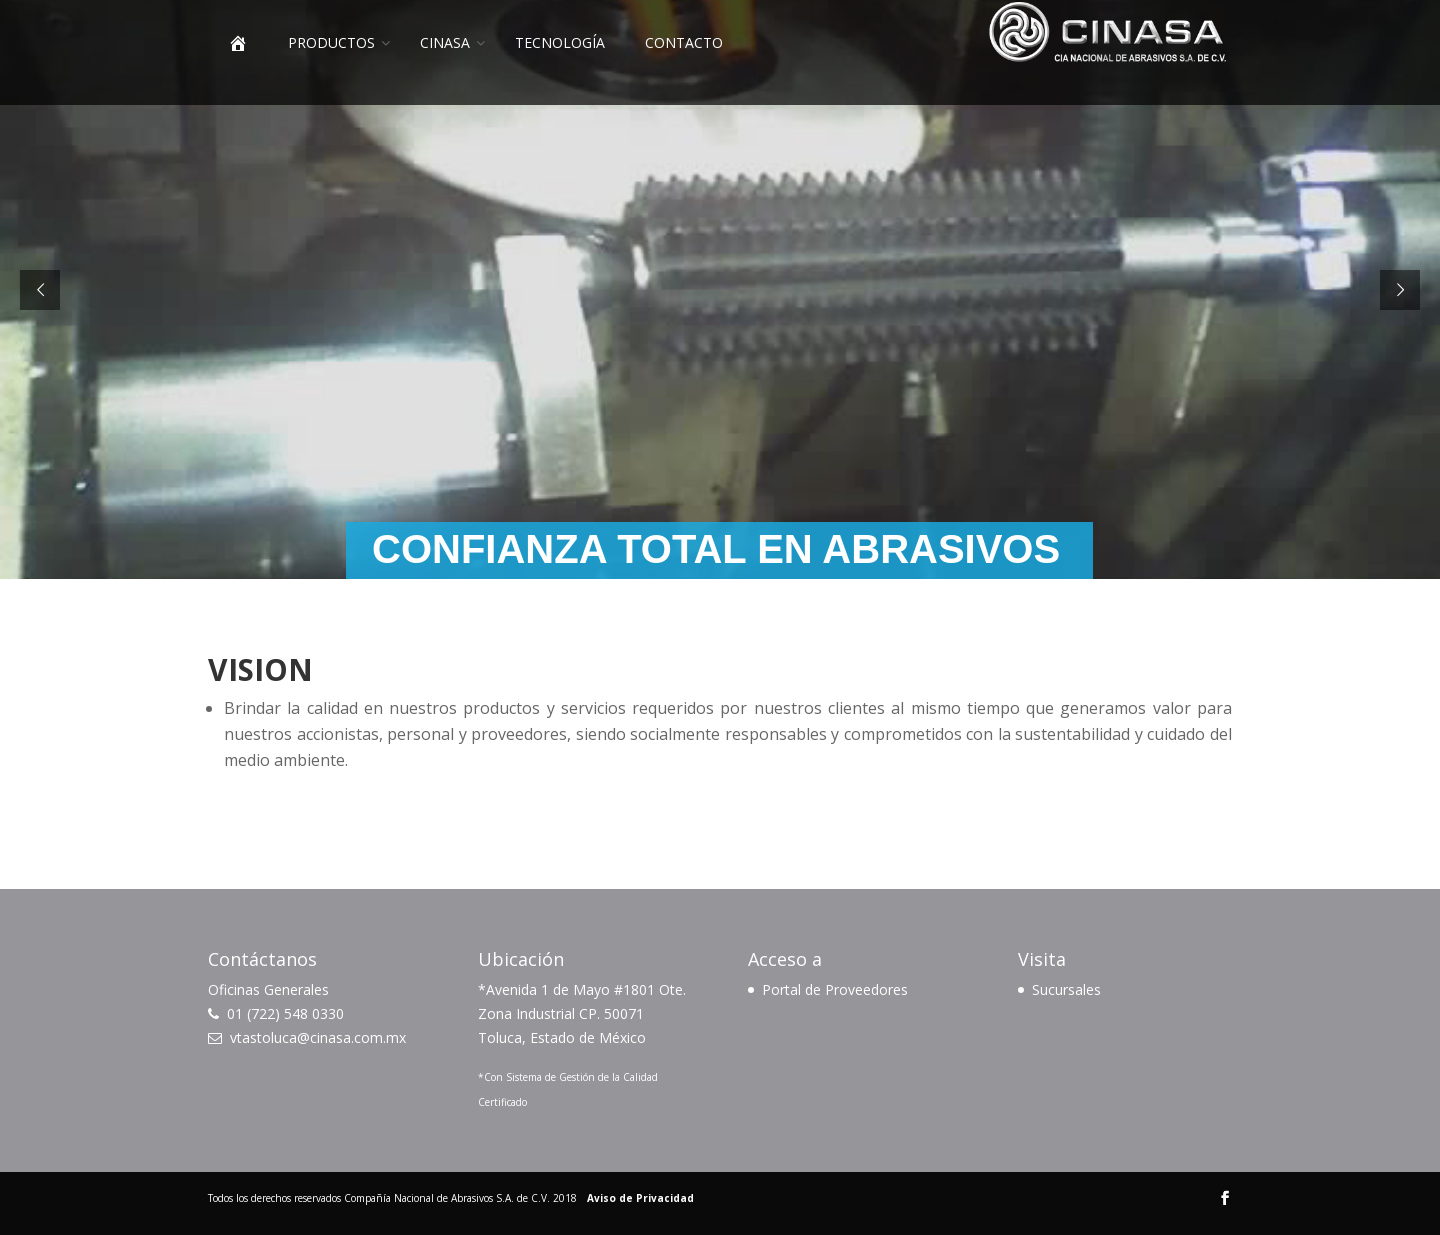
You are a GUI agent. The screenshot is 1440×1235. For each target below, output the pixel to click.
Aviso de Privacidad (640, 1198)
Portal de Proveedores (835, 989)
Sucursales (1066, 989)
